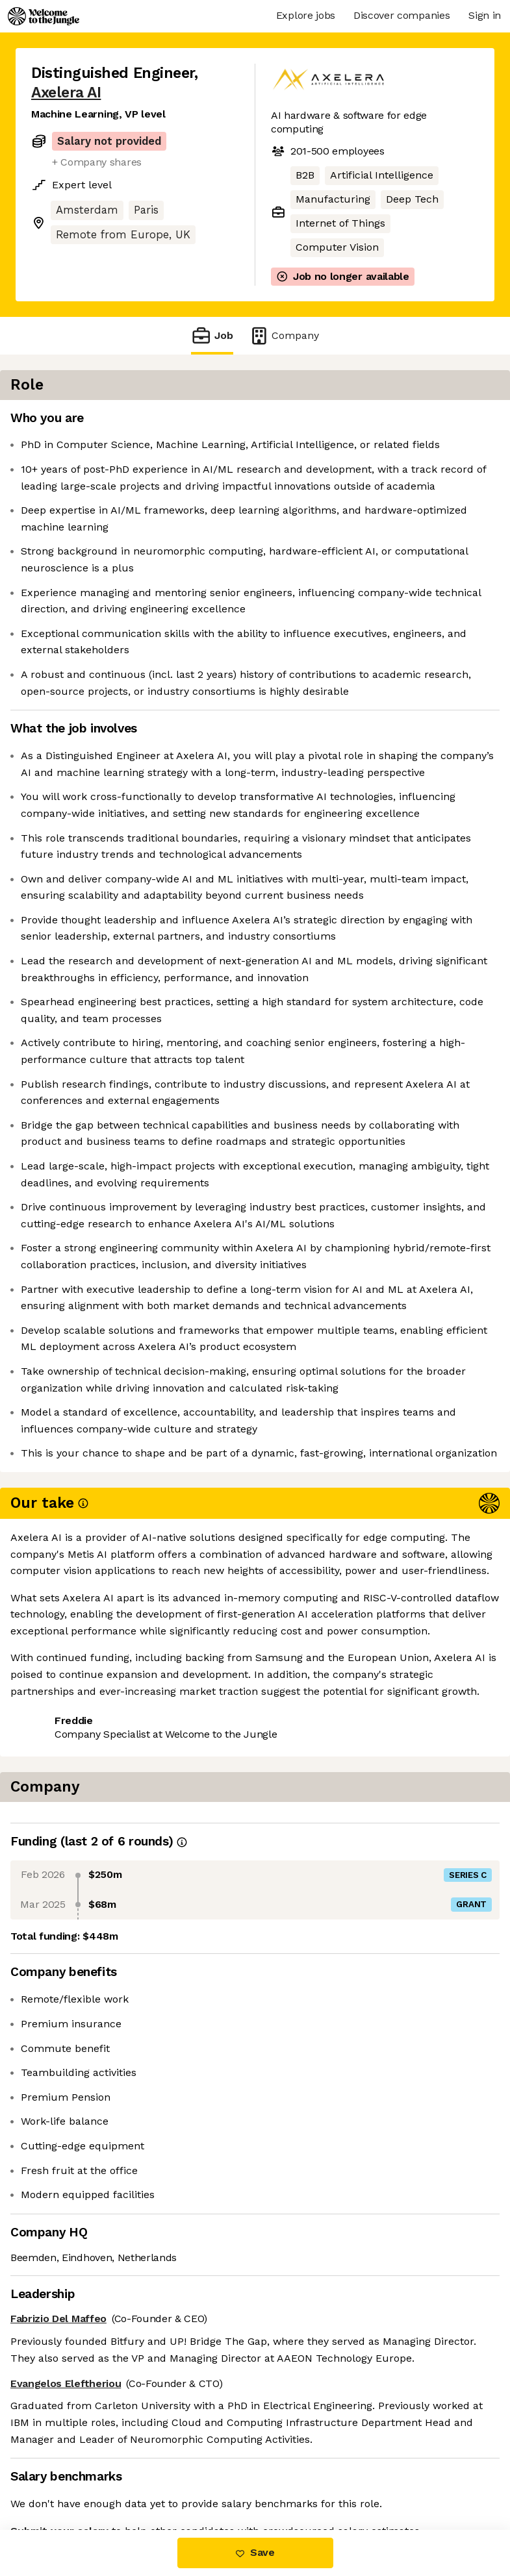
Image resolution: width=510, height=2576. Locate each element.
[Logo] (43, 16)
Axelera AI (66, 92)
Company (284, 335)
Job (212, 335)
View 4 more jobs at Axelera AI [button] (107, 2476)
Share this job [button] (67, 2451)
